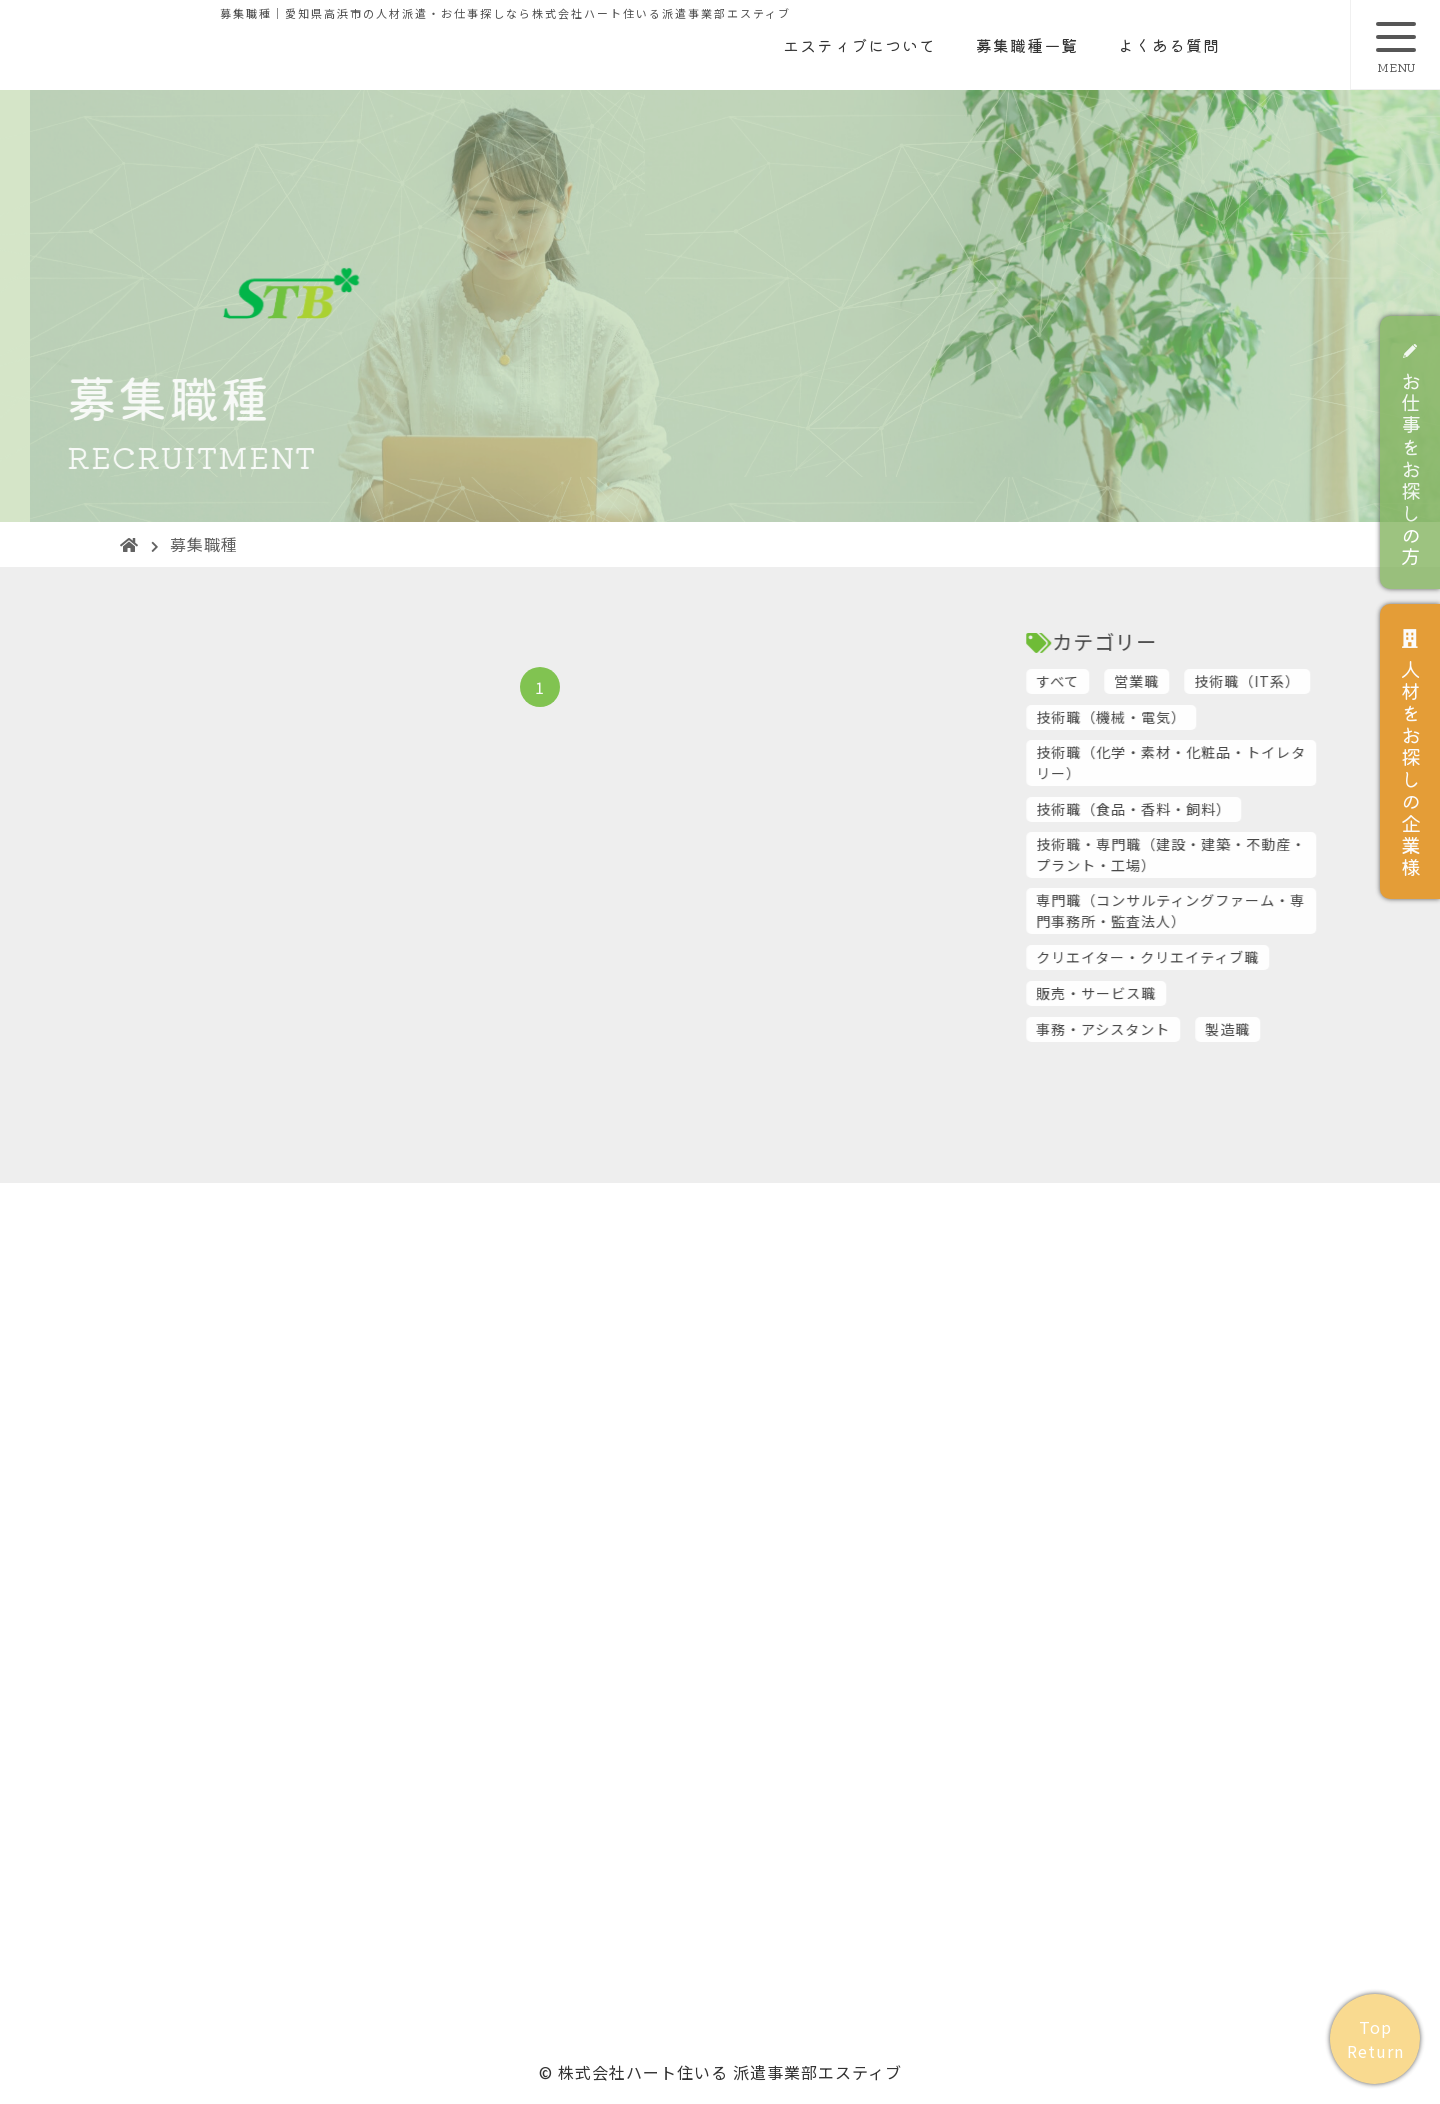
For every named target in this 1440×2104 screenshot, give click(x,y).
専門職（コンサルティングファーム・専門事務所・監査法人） (1217, 910)
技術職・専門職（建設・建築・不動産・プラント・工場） (1218, 854)
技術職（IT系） (1294, 681)
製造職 (1274, 1029)
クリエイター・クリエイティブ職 (1194, 957)
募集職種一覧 (1027, 45)
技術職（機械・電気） (1158, 717)
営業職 (1183, 681)
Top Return (1375, 2039)
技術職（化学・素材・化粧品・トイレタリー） (1218, 762)
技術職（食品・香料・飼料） (1180, 809)
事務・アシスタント (1150, 1029)
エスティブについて (859, 45)
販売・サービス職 (1143, 993)
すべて (1104, 681)
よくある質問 (1169, 45)
